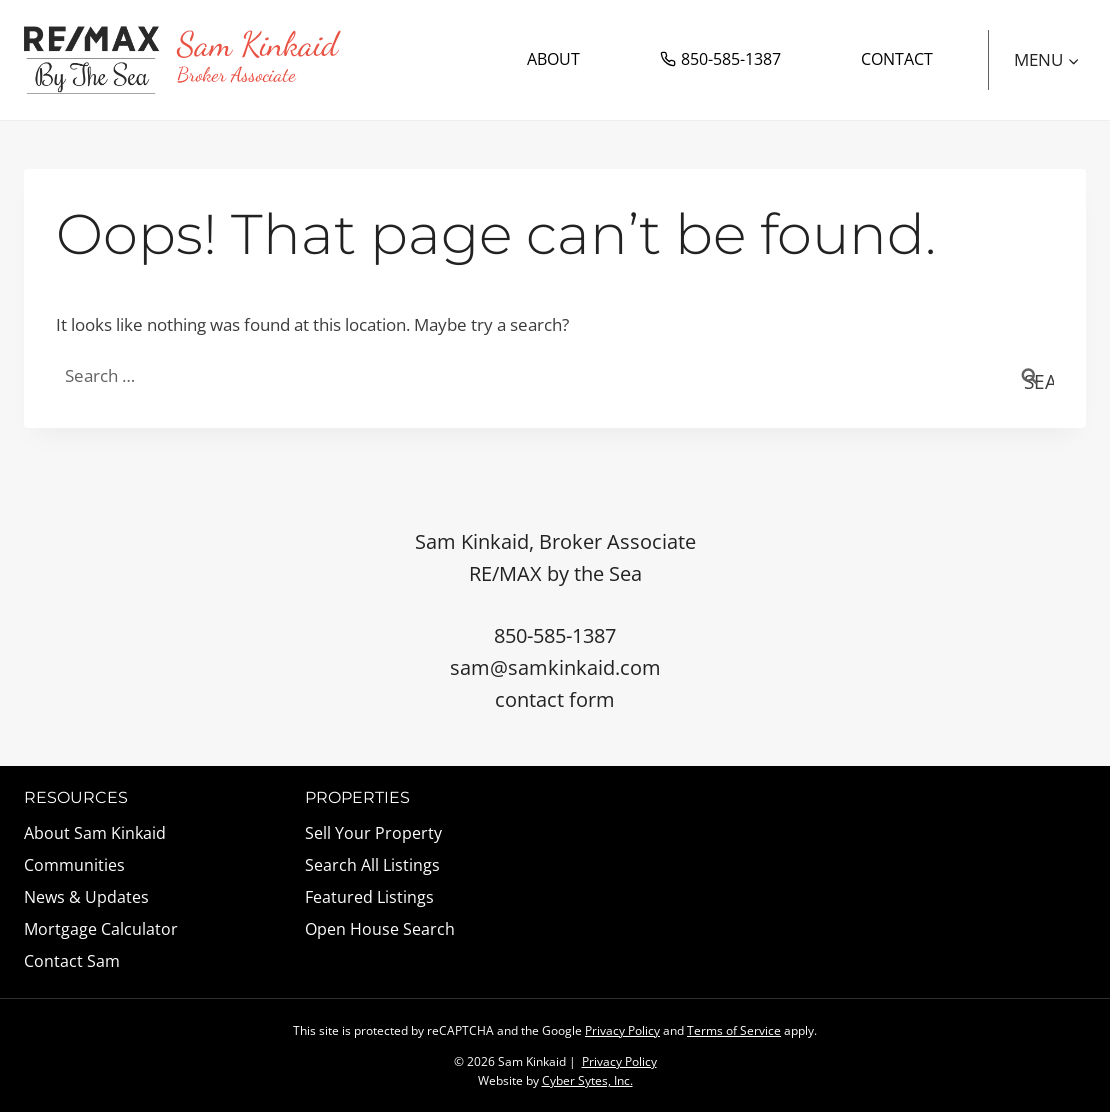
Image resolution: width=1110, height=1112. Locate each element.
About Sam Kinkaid (95, 833)
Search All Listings (372, 865)
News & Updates (86, 897)
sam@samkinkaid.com (555, 667)
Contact (897, 59)
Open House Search (380, 929)
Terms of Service (734, 1030)
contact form (555, 699)
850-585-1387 (720, 59)
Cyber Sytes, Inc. (587, 1080)
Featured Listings (369, 897)
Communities (74, 865)
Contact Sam (72, 961)
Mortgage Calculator (101, 929)
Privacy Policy (622, 1030)
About (553, 59)
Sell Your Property (373, 833)
